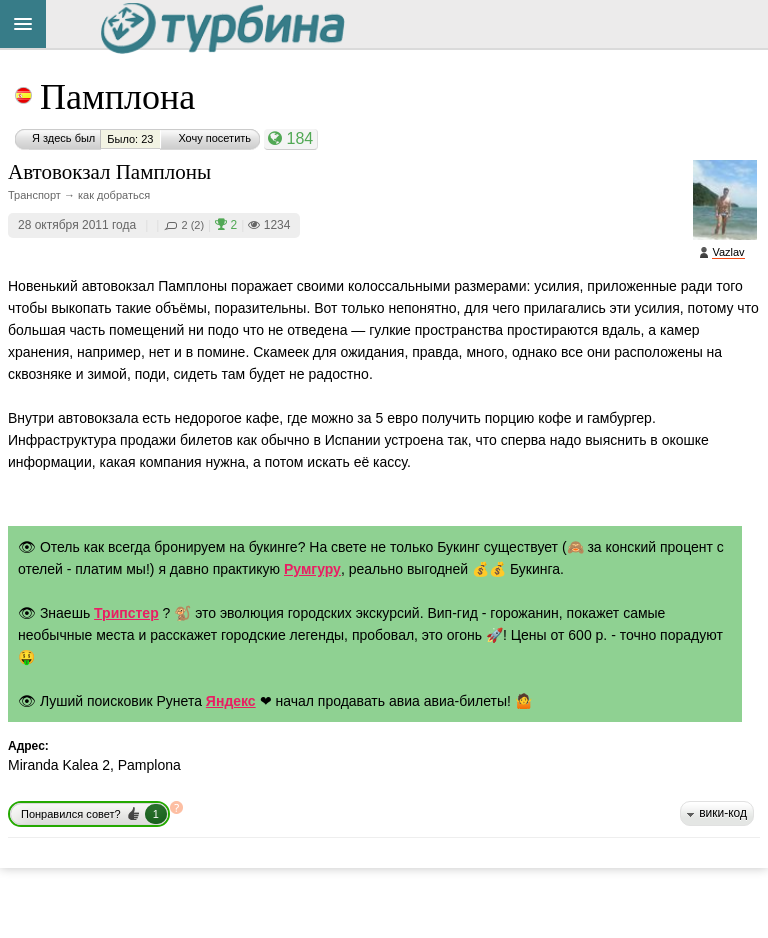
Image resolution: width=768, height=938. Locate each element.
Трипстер (126, 613)
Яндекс (231, 701)
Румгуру (312, 569)
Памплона (117, 97)
